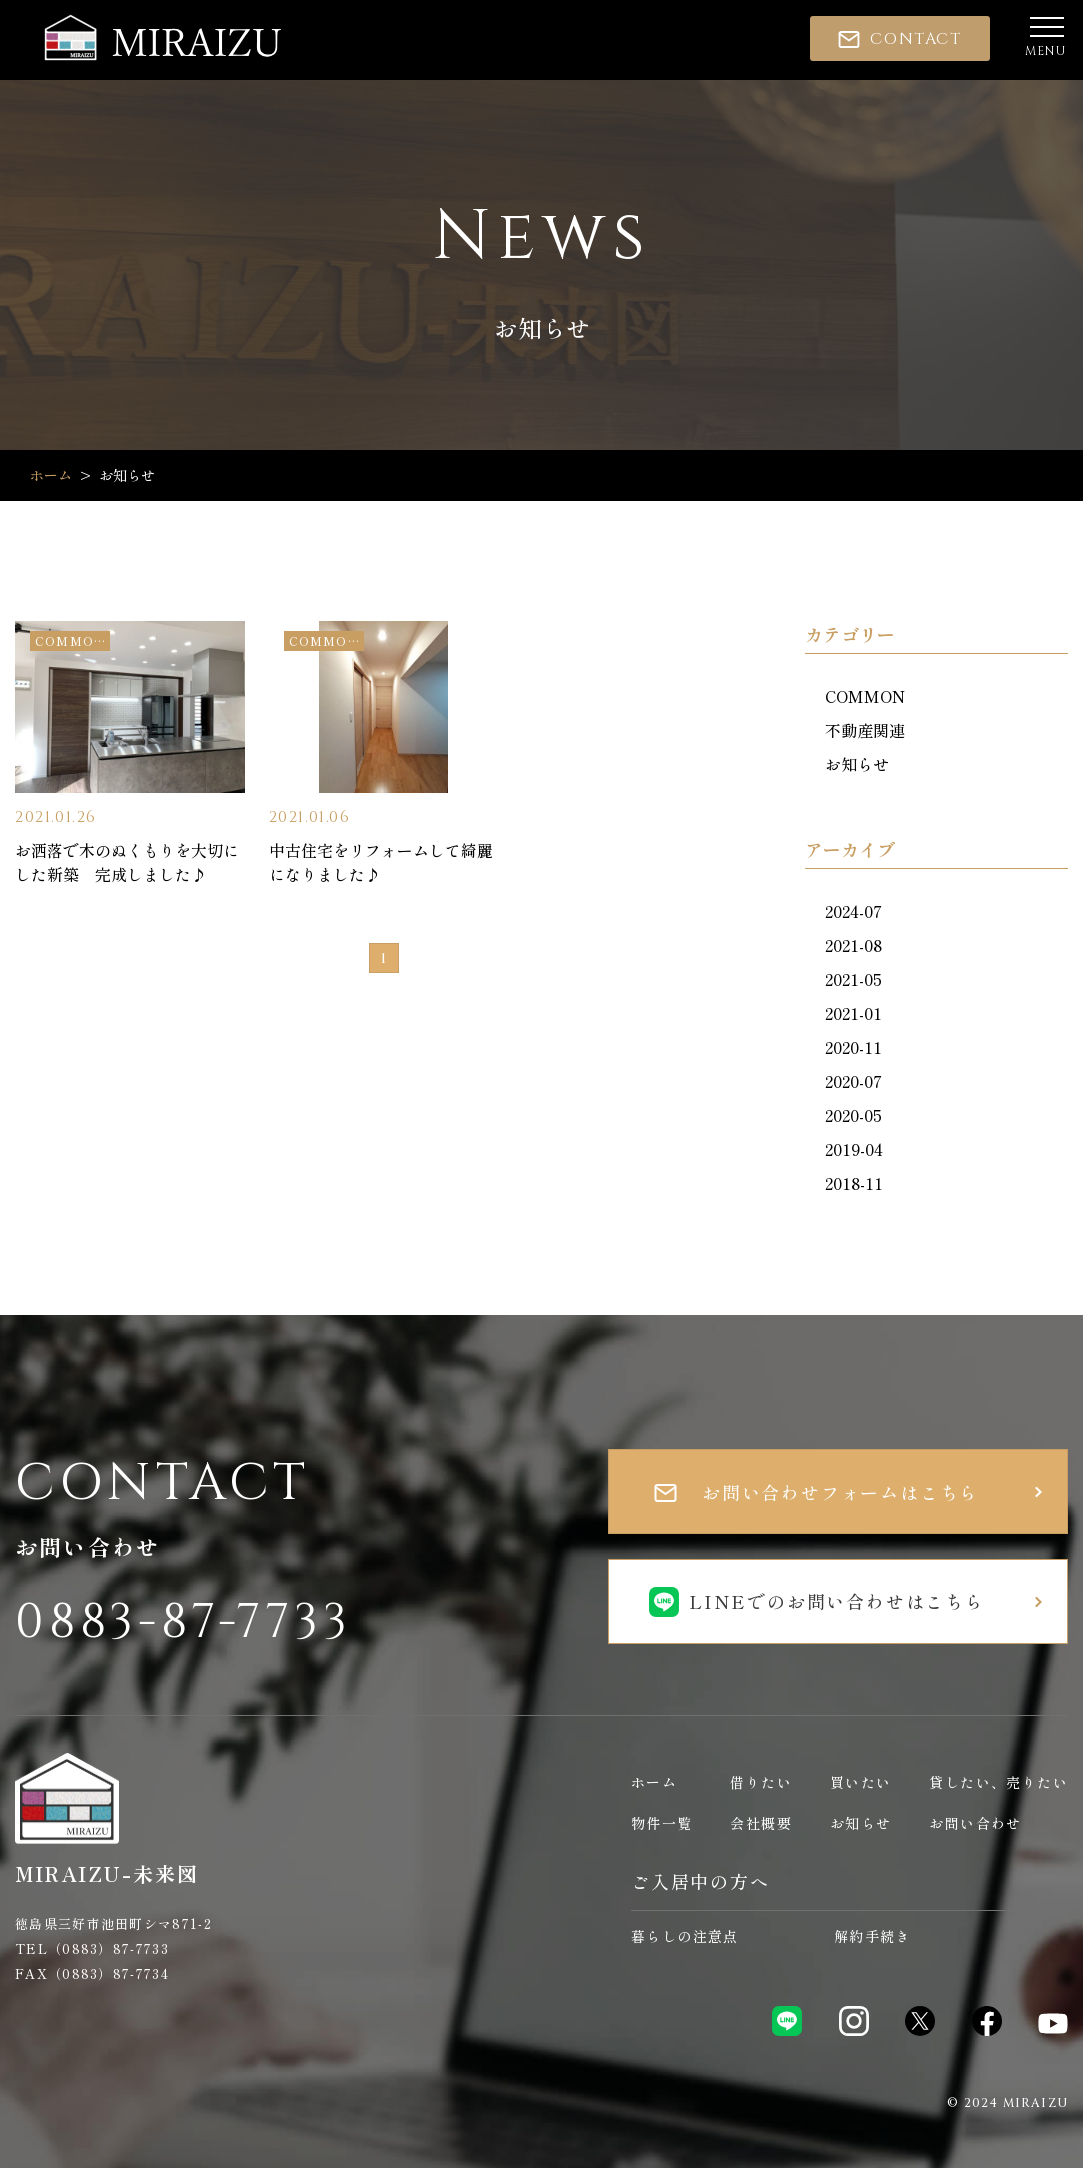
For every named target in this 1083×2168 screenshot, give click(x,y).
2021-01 (853, 1013)
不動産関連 (865, 730)
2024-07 (853, 911)
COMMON (865, 696)
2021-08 (853, 945)
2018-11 (854, 1183)
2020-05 (853, 1115)
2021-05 (853, 979)
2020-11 (853, 1047)
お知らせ (857, 764)
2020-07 (853, 1081)
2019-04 (854, 1149)
